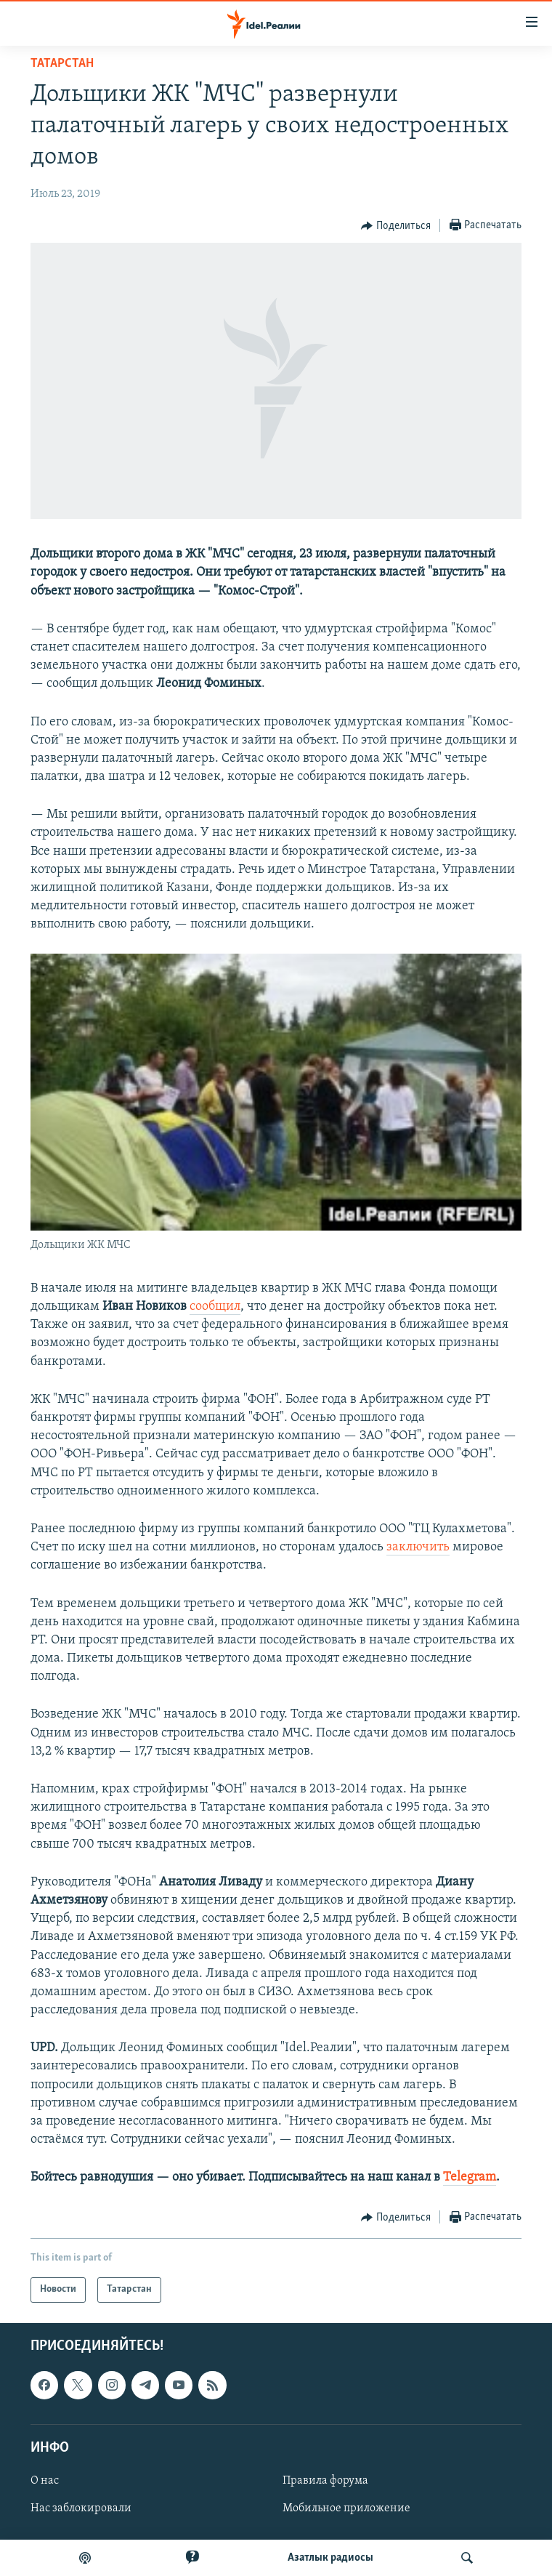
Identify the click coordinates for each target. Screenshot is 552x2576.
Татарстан (62, 64)
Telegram (469, 2177)
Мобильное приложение (346, 2508)
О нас (45, 2481)
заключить (418, 1547)
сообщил (215, 1306)
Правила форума (325, 2481)
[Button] (396, 226)
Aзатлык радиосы (330, 2558)
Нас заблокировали (81, 2508)
